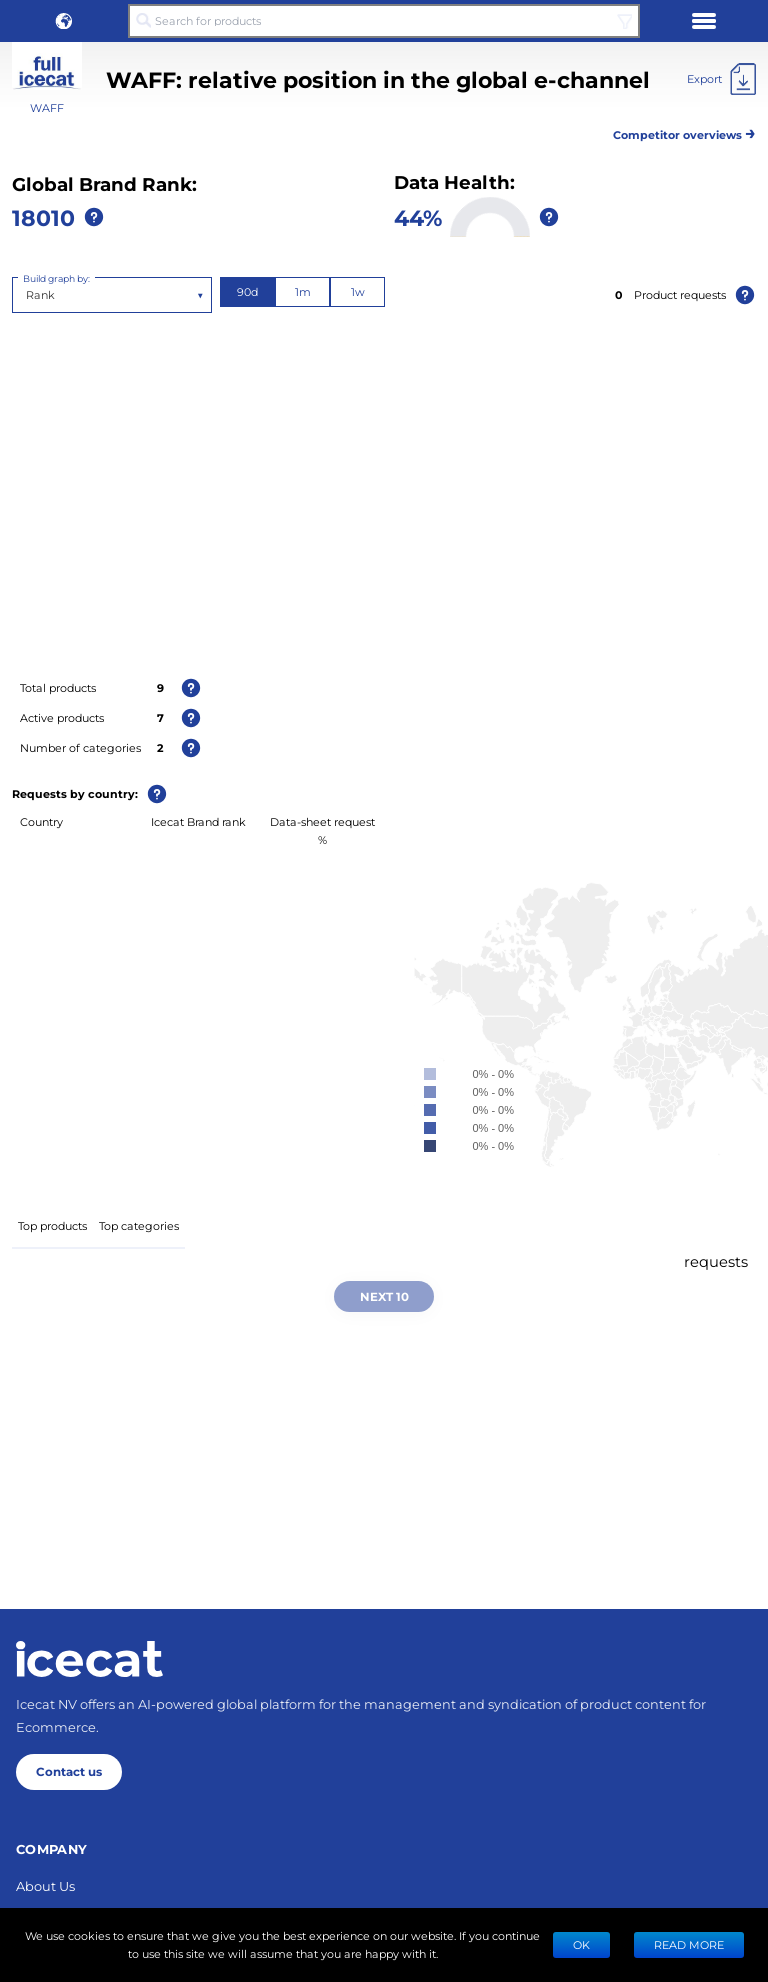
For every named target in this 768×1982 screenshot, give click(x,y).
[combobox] (27, 295)
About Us (45, 1885)
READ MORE (689, 1944)
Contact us (69, 1771)
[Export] (721, 79)
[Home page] (89, 1659)
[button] (64, 21)
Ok (581, 1944)
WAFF (47, 107)
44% (418, 217)
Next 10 (384, 1296)
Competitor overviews (684, 131)
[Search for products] (384, 21)
